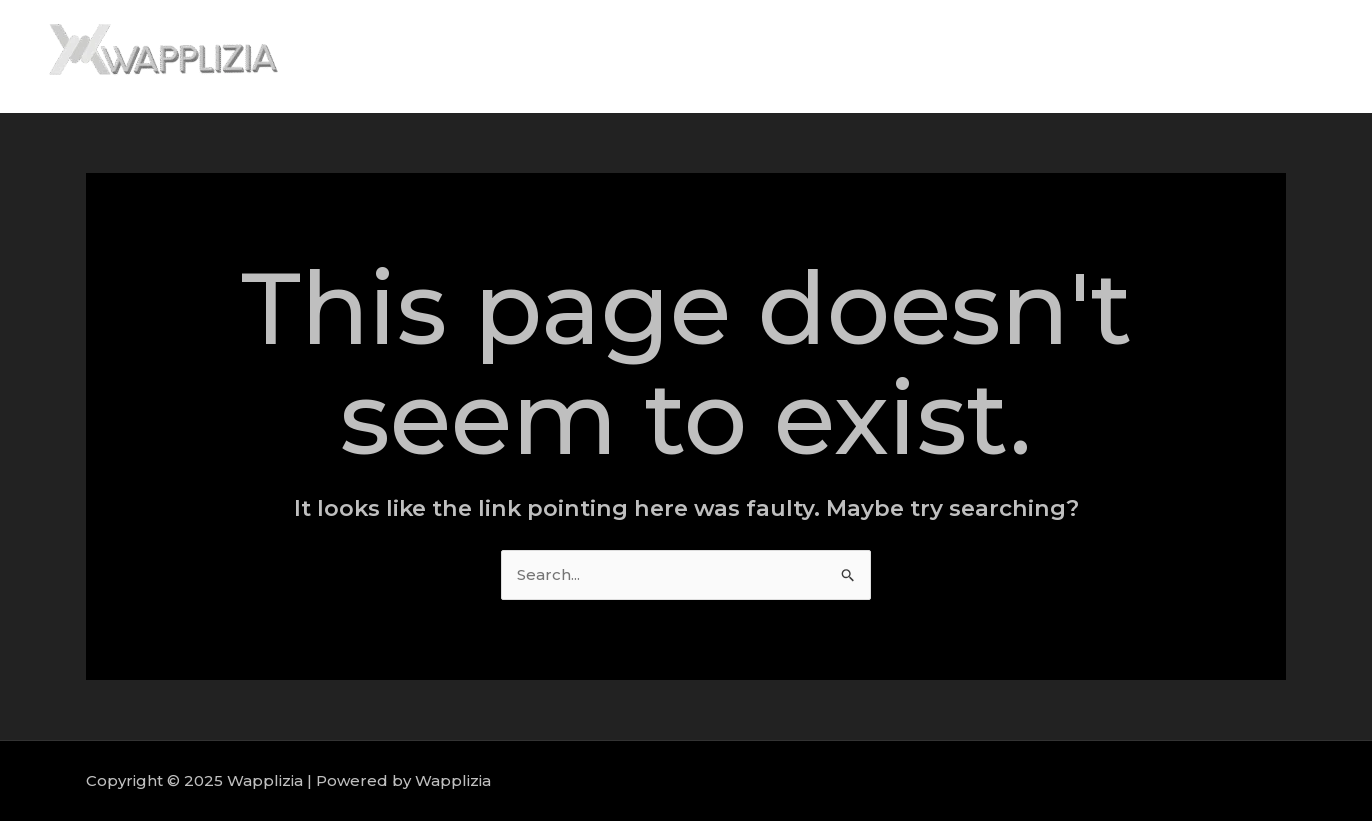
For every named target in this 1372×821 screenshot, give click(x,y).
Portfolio (1197, 56)
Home (936, 56)
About (1015, 56)
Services (1102, 56)
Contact (1291, 56)
